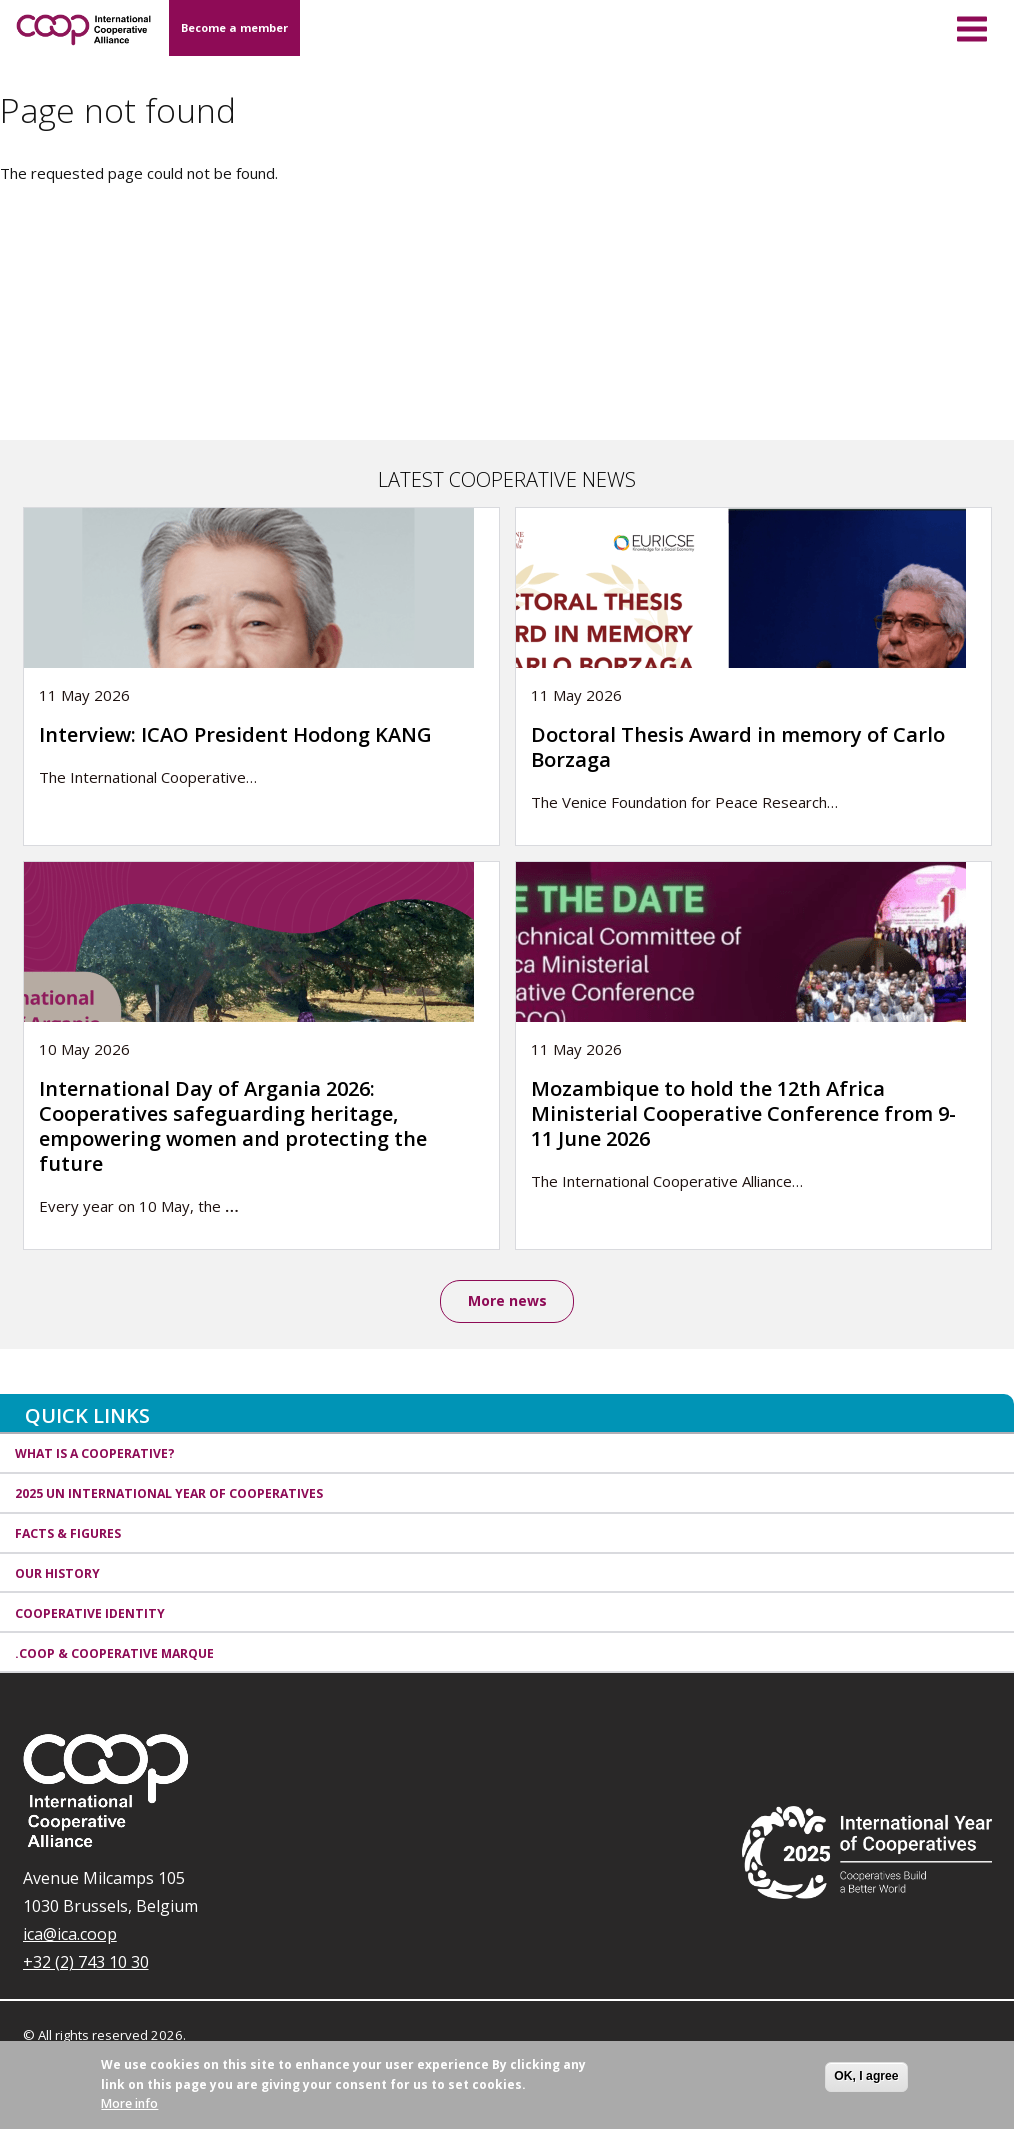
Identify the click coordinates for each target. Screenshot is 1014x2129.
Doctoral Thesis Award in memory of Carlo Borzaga (738, 747)
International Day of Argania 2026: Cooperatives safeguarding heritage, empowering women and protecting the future (233, 1126)
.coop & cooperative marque (114, 1653)
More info (129, 2111)
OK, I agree (866, 2085)
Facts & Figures (68, 1533)
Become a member (234, 27)
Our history (57, 1573)
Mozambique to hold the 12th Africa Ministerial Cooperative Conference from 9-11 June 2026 (743, 1113)
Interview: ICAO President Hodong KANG (235, 734)
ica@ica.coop (70, 1934)
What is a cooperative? (95, 1453)
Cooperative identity (90, 1613)
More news (507, 1300)
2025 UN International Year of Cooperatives (169, 1493)
